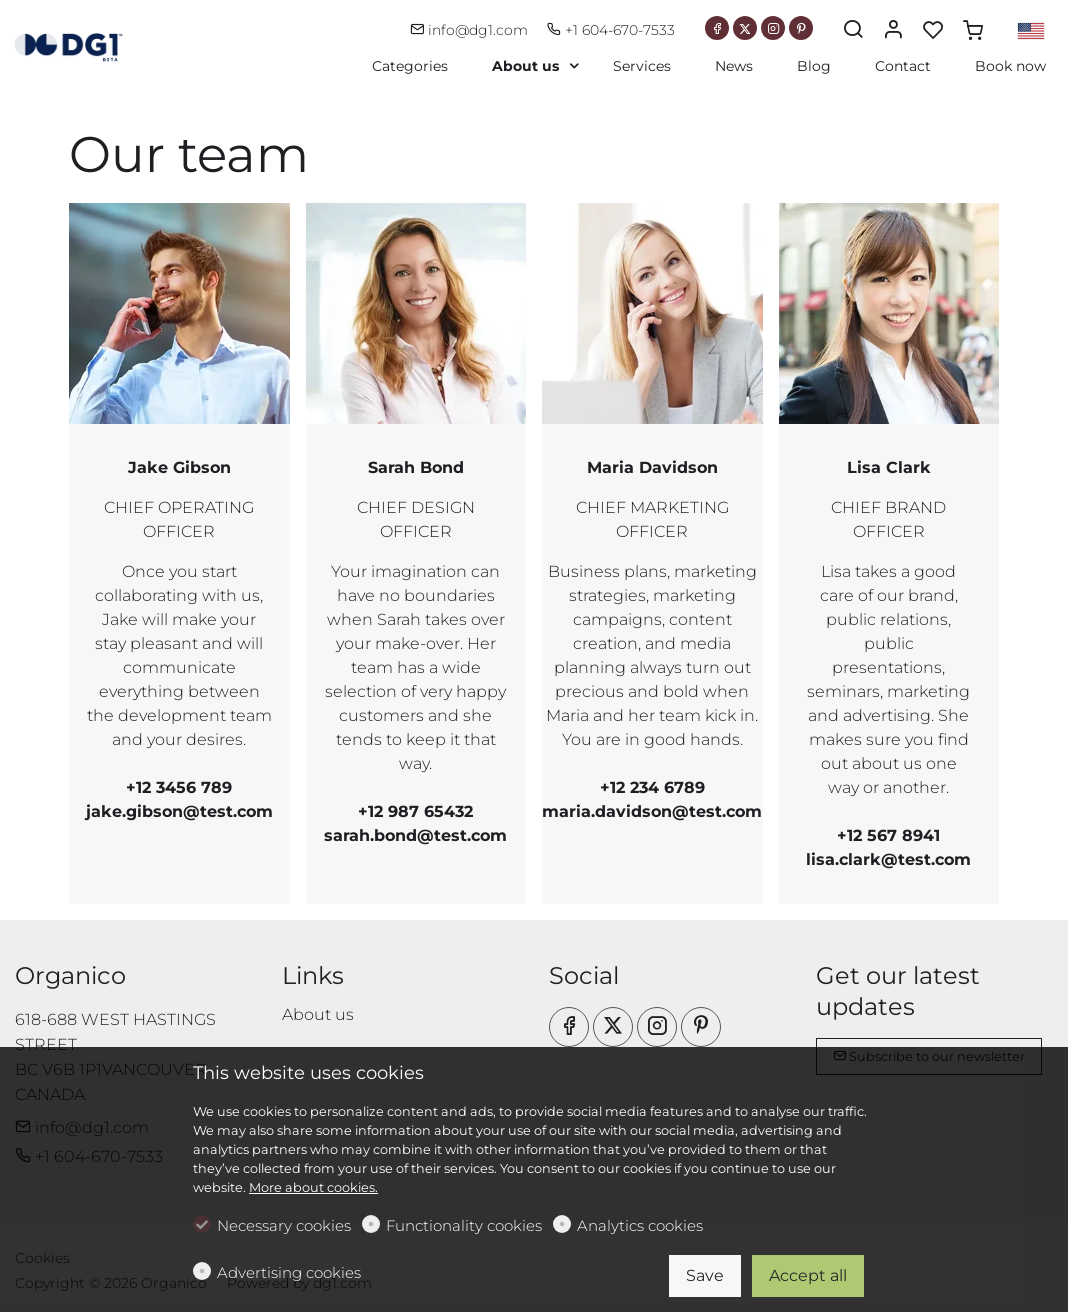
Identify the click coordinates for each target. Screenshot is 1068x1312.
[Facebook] (717, 28)
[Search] (853, 31)
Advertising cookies (289, 1272)
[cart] (973, 31)
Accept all (808, 1275)
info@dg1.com (471, 30)
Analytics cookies (640, 1225)
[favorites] (933, 31)
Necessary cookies (284, 1225)
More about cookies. (313, 1187)
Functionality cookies (464, 1225)
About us (318, 1014)
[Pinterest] (801, 28)
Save (705, 1275)
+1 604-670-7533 (611, 30)
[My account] (893, 31)
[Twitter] (745, 28)
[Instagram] (773, 28)
